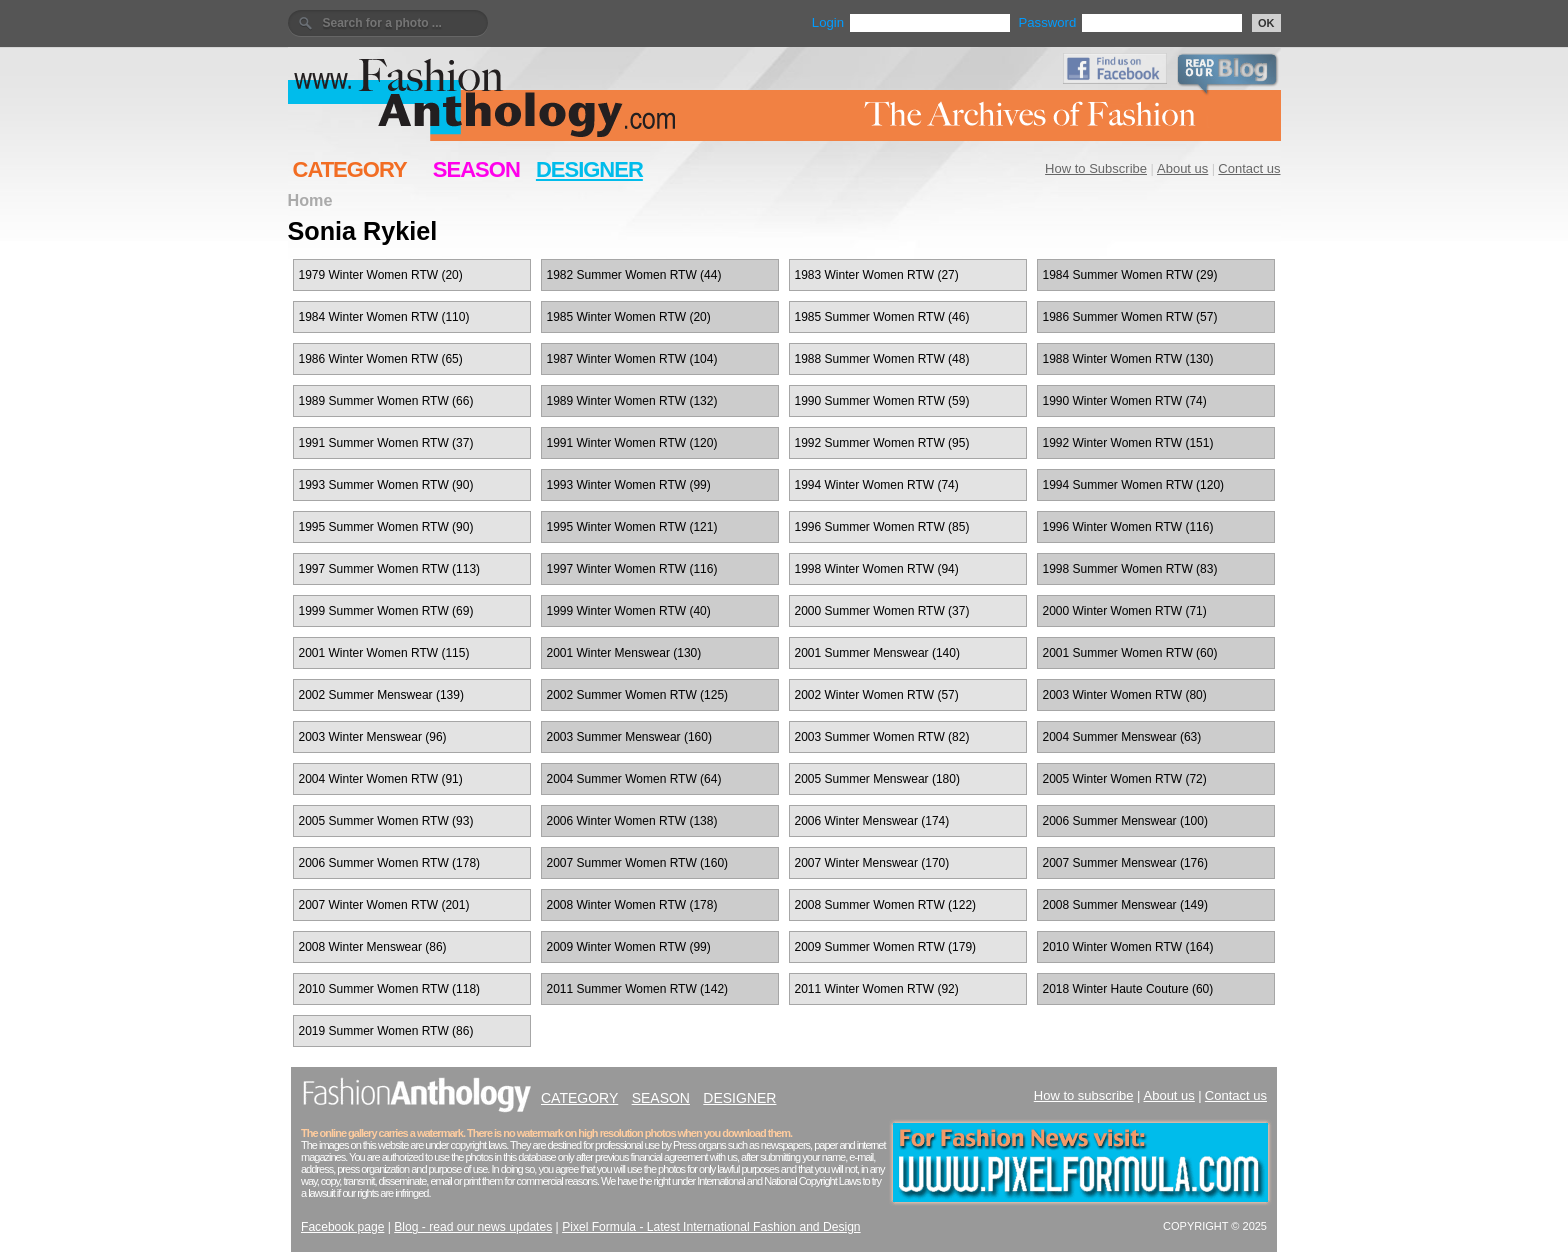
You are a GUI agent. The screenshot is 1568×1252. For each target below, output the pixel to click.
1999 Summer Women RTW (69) (386, 611)
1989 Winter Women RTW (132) (632, 401)
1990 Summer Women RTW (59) (882, 401)
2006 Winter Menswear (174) (872, 821)
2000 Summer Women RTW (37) (882, 611)
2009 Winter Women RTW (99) (629, 947)
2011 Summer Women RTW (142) (638, 989)
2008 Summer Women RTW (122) (886, 905)
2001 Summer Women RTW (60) (1130, 653)
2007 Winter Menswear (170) (872, 863)
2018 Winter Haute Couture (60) (1128, 989)
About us (1182, 168)
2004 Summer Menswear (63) (1122, 737)
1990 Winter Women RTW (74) (1125, 401)
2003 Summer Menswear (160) (629, 737)
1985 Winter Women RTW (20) (629, 317)
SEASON (476, 169)
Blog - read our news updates (473, 1227)
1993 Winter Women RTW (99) (629, 485)
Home (310, 200)
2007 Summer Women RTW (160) (638, 863)
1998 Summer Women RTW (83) (1130, 569)
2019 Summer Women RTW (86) (386, 1031)
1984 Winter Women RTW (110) (384, 317)
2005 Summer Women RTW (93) (386, 821)
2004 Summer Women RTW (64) (634, 779)
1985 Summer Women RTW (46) (882, 317)
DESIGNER (589, 169)
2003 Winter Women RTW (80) (1125, 695)
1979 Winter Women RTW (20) (381, 275)
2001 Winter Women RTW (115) (384, 653)
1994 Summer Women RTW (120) (1134, 485)
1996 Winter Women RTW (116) (1128, 527)
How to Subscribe (1096, 168)
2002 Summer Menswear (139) (381, 695)
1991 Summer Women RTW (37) (386, 443)
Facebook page (342, 1227)
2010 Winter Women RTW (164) (1128, 947)
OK (1266, 23)
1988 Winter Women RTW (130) (1128, 359)
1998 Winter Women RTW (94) (877, 569)
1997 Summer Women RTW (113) (390, 569)
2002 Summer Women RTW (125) (638, 695)
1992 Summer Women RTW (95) (882, 443)
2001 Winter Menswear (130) (624, 653)
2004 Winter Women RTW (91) (381, 779)
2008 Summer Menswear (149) (1125, 905)
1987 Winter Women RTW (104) (632, 359)
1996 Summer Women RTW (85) (882, 527)
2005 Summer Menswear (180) (877, 779)
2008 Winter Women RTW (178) (632, 905)
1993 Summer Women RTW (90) (386, 485)
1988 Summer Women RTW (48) (882, 359)
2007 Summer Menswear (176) (1125, 863)
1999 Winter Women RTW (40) (629, 611)
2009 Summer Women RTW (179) (886, 947)
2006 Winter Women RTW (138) (632, 821)
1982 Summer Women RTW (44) (634, 275)
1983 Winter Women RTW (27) (877, 275)
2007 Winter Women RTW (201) (384, 905)
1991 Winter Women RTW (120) (632, 443)
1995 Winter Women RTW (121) (632, 527)
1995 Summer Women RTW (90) (386, 527)
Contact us (1249, 168)
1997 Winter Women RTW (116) (632, 569)
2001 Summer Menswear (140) (877, 653)
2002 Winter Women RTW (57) (877, 695)
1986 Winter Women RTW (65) (381, 359)
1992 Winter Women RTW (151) (1128, 443)
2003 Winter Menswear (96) (373, 737)
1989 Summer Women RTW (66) (386, 401)
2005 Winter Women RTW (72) (1125, 779)
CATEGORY (350, 169)
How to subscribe (1084, 1095)
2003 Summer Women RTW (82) (882, 737)
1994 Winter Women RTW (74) (877, 485)
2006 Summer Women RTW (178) (390, 863)
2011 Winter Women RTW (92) (877, 989)
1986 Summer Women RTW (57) (1130, 317)
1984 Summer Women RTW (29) (1130, 275)
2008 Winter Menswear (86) (373, 947)
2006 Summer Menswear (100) (1125, 821)
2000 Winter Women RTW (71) (1125, 611)
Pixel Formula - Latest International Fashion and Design (711, 1227)
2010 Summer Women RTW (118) (390, 989)
